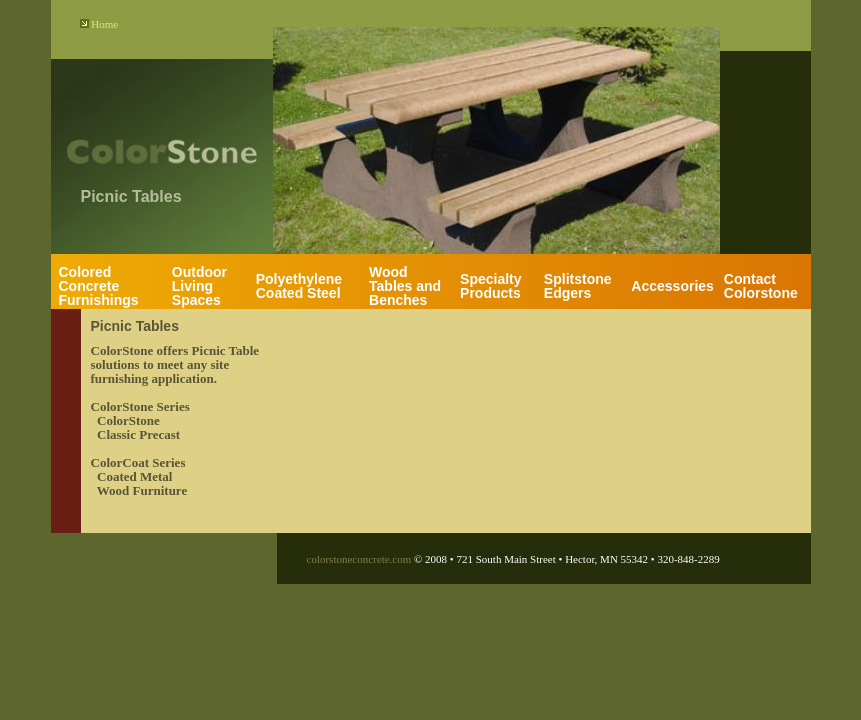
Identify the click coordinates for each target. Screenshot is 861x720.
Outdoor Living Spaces (199, 286)
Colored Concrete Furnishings (99, 286)
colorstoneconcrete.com (359, 559)
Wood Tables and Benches (405, 286)
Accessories (672, 286)
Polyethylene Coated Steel (299, 286)
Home (104, 24)
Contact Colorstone (761, 286)
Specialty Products (490, 286)
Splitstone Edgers (578, 286)
